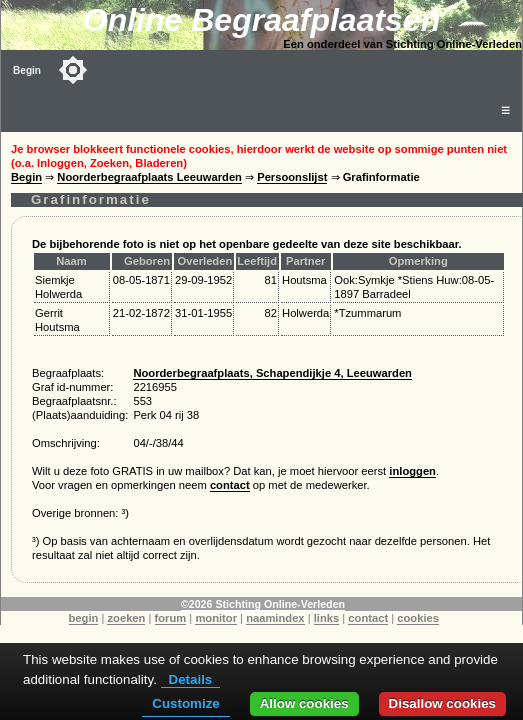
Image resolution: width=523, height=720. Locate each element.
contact (230, 485)
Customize (185, 703)
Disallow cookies (442, 703)
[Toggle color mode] (73, 70)
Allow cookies (304, 703)
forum (171, 618)
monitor (216, 618)
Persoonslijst (292, 177)
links (327, 618)
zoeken (126, 618)
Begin (27, 70)
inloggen (412, 471)
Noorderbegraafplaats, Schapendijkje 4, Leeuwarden (272, 373)
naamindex (275, 618)
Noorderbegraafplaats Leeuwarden (149, 177)
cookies (418, 618)
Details (191, 679)
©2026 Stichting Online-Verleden (263, 604)
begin (84, 618)
